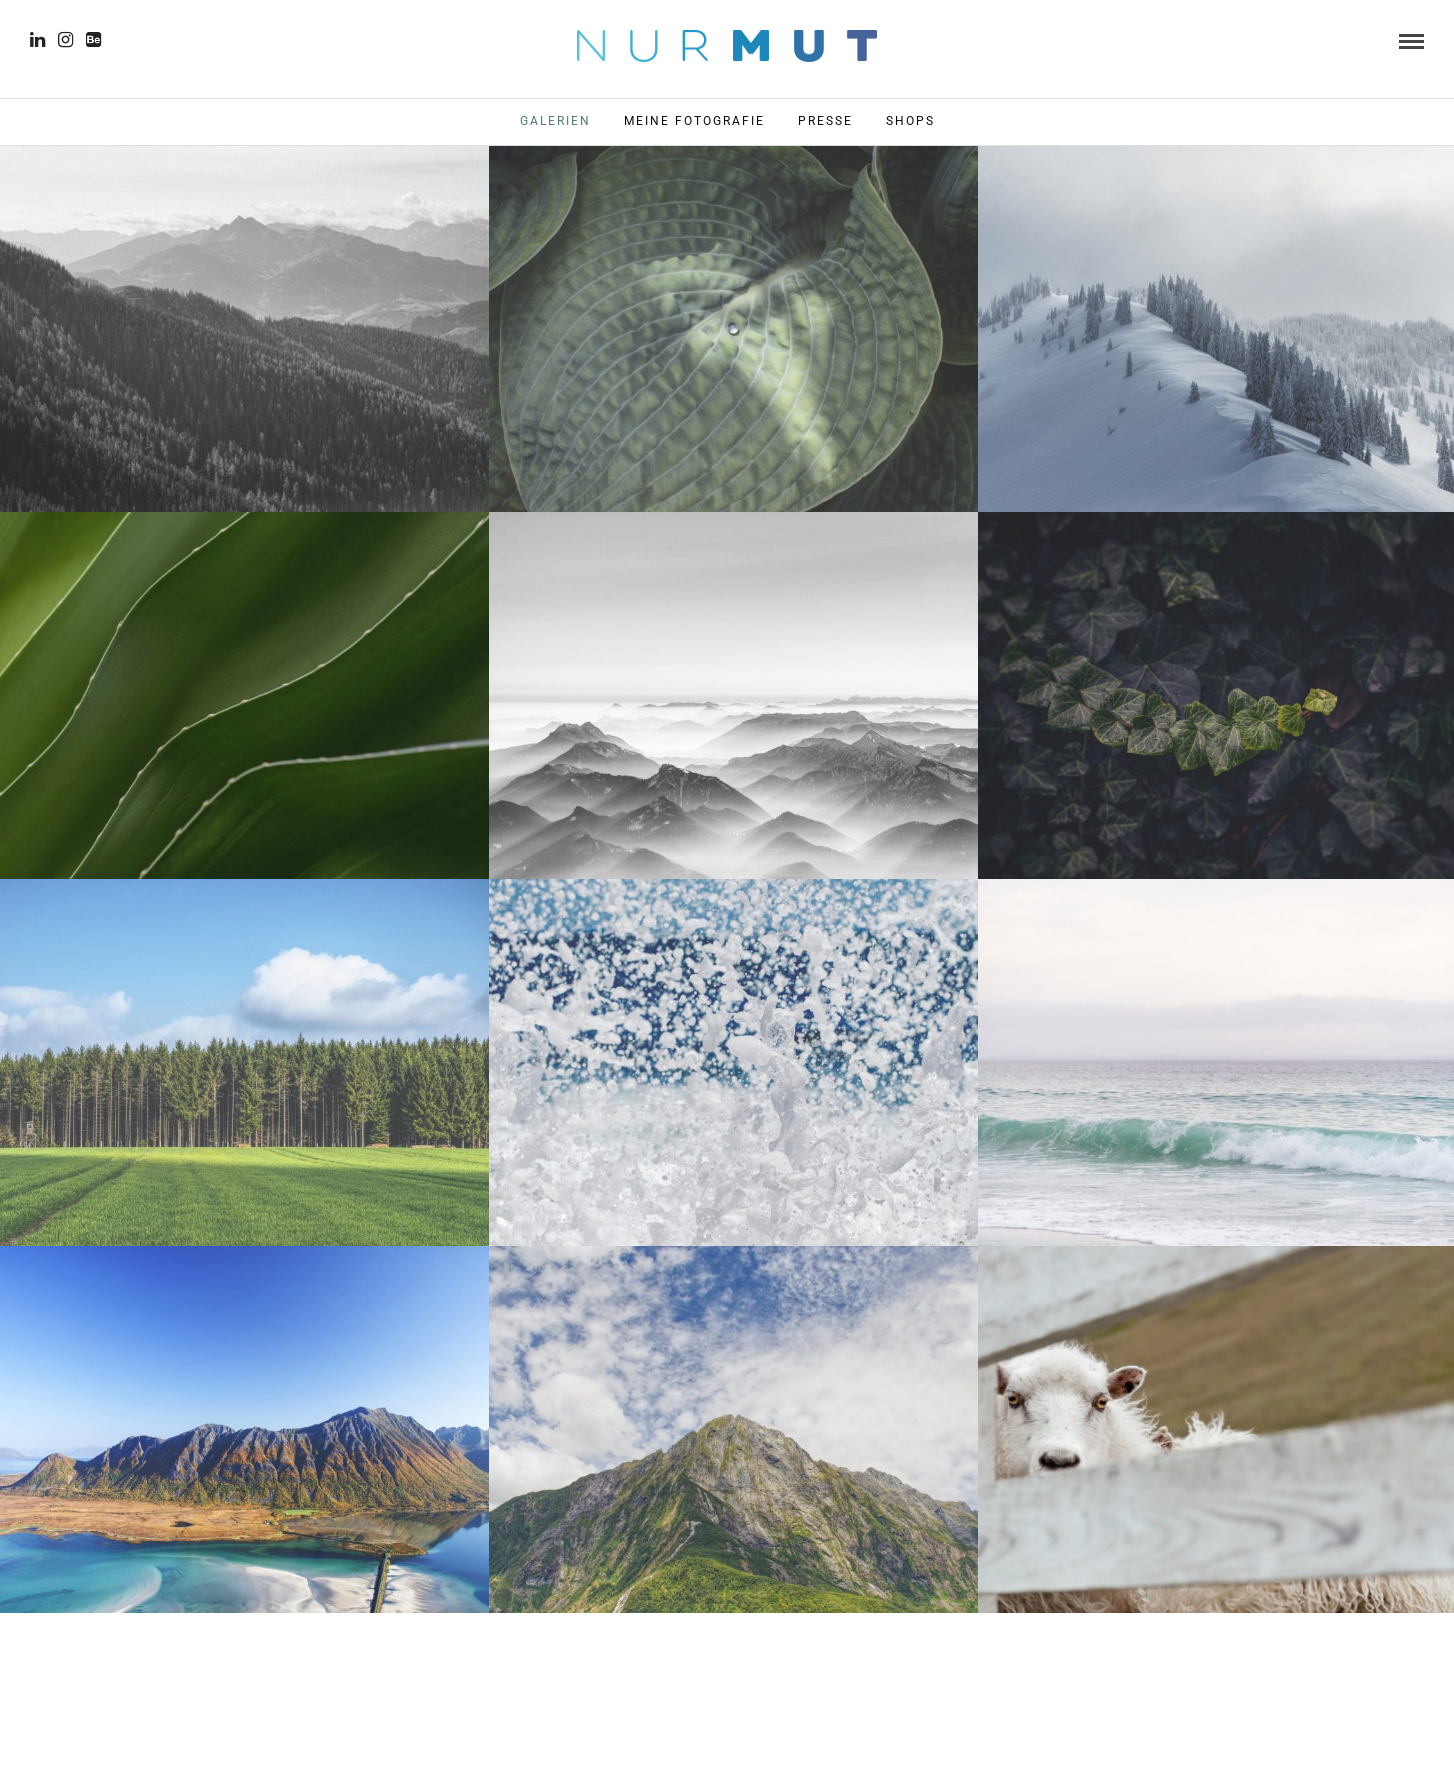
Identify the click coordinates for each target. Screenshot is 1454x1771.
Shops (910, 121)
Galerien (555, 121)
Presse (825, 121)
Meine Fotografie (694, 121)
